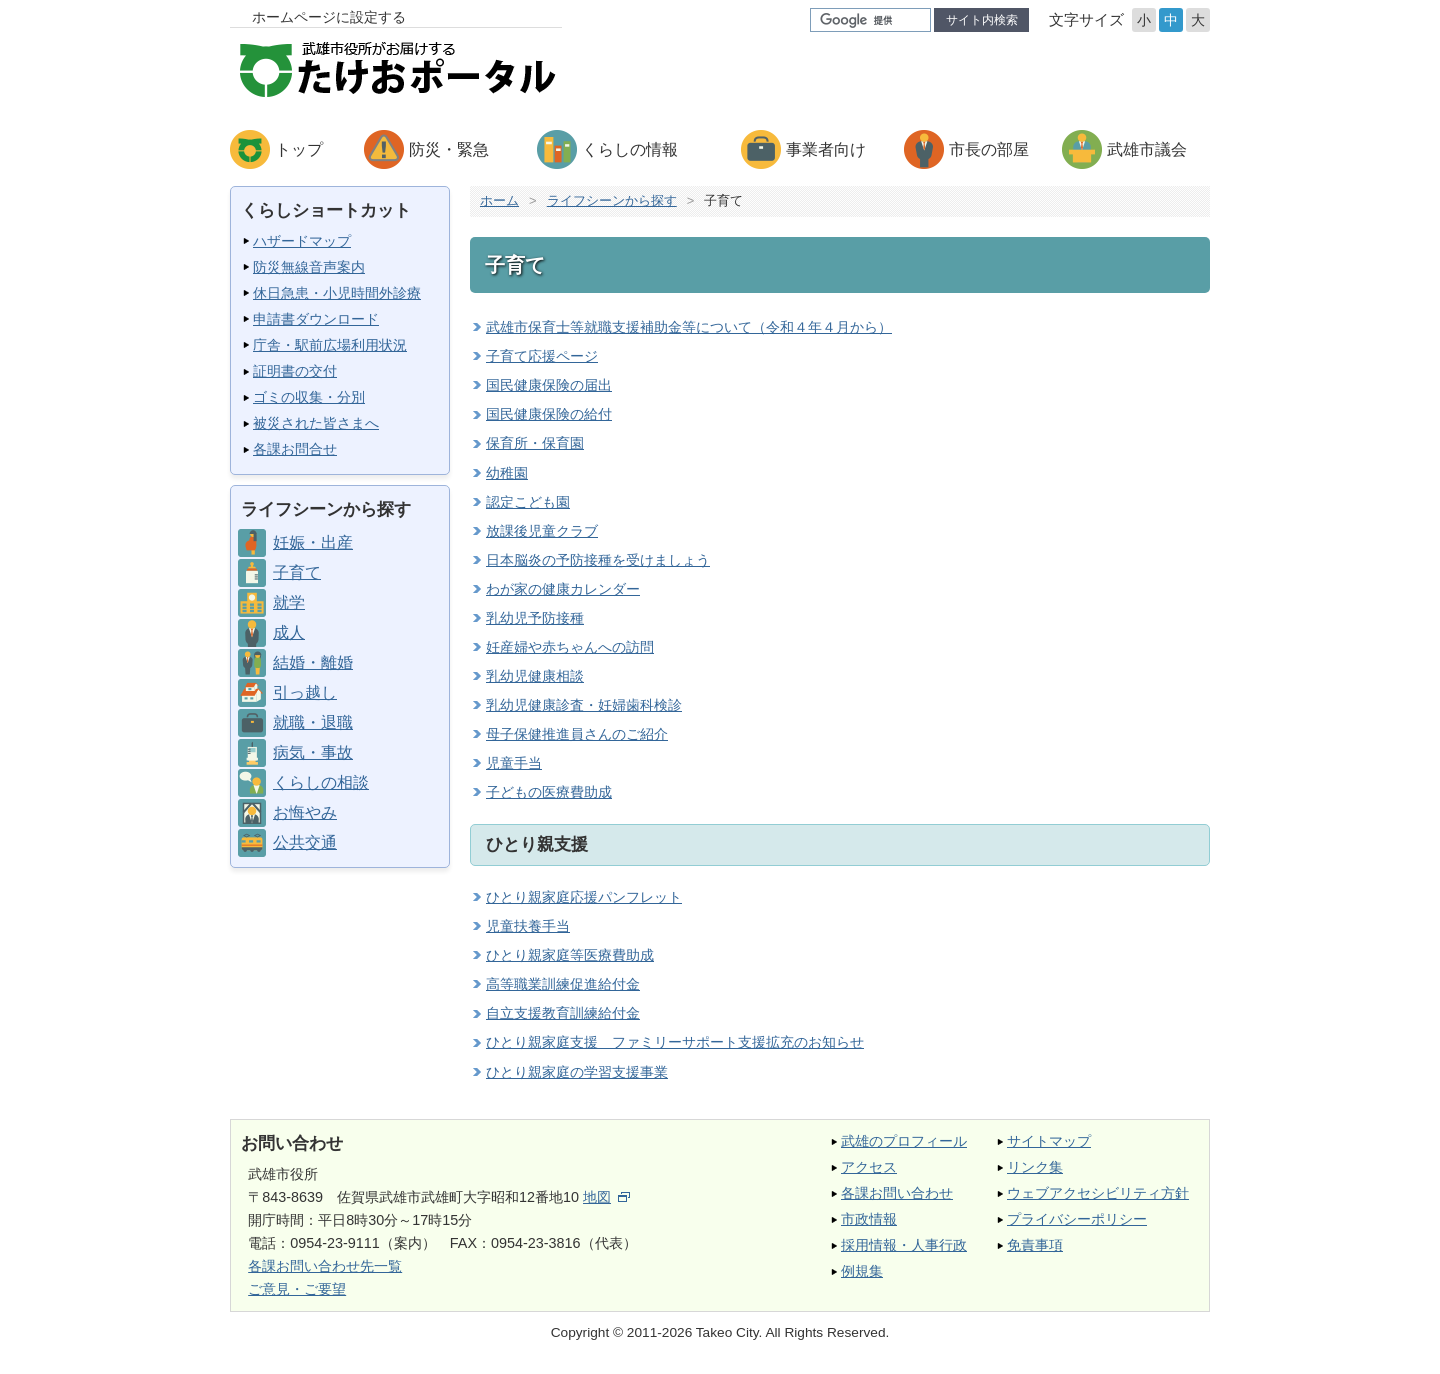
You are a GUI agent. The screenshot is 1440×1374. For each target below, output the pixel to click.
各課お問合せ (295, 449)
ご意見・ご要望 (297, 1289)
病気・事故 (313, 752)
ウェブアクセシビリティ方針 (1098, 1193)
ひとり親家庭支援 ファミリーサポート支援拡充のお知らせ (675, 1042)
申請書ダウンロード (316, 319)
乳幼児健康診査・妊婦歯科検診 (584, 705)
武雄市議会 (1147, 149)
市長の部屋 (989, 149)
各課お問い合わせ (897, 1193)
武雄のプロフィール (904, 1141)
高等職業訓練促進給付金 (563, 984)
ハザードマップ (302, 241)
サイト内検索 (982, 20)
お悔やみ (305, 812)
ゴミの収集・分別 (309, 397)
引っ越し (305, 692)
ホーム (499, 200)
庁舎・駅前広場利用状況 (330, 345)
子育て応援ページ (542, 356)
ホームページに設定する (329, 17)
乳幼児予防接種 (535, 618)
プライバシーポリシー (1077, 1219)
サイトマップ (1049, 1141)
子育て (297, 572)
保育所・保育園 (535, 443)
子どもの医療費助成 (549, 792)
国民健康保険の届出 (549, 385)
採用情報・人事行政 (904, 1245)
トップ (299, 149)
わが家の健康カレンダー (563, 589)
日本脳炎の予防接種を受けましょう (598, 560)
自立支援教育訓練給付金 (563, 1013)
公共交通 (305, 842)
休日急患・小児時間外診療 (337, 293)
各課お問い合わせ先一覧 (325, 1266)
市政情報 (869, 1219)
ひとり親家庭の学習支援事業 (577, 1072)
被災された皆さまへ (316, 423)
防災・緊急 (449, 149)
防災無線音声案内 (309, 267)
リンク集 (1035, 1167)
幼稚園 (507, 473)
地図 (606, 1197)
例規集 (862, 1271)
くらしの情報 (630, 149)
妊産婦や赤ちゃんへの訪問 (570, 647)
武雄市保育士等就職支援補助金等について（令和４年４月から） (689, 327)
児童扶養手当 (528, 926)
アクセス (869, 1167)
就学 (289, 602)
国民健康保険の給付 (549, 414)
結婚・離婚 (313, 662)
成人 (289, 632)
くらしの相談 (321, 782)
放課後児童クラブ (542, 531)
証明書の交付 (295, 371)
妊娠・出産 (313, 542)
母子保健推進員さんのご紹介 (577, 734)
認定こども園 (528, 502)
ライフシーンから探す (612, 200)
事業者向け (826, 149)
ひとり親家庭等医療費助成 (570, 955)
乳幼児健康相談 (535, 676)
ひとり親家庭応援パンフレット (584, 897)
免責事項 (1035, 1245)
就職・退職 (313, 722)
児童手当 (514, 763)
